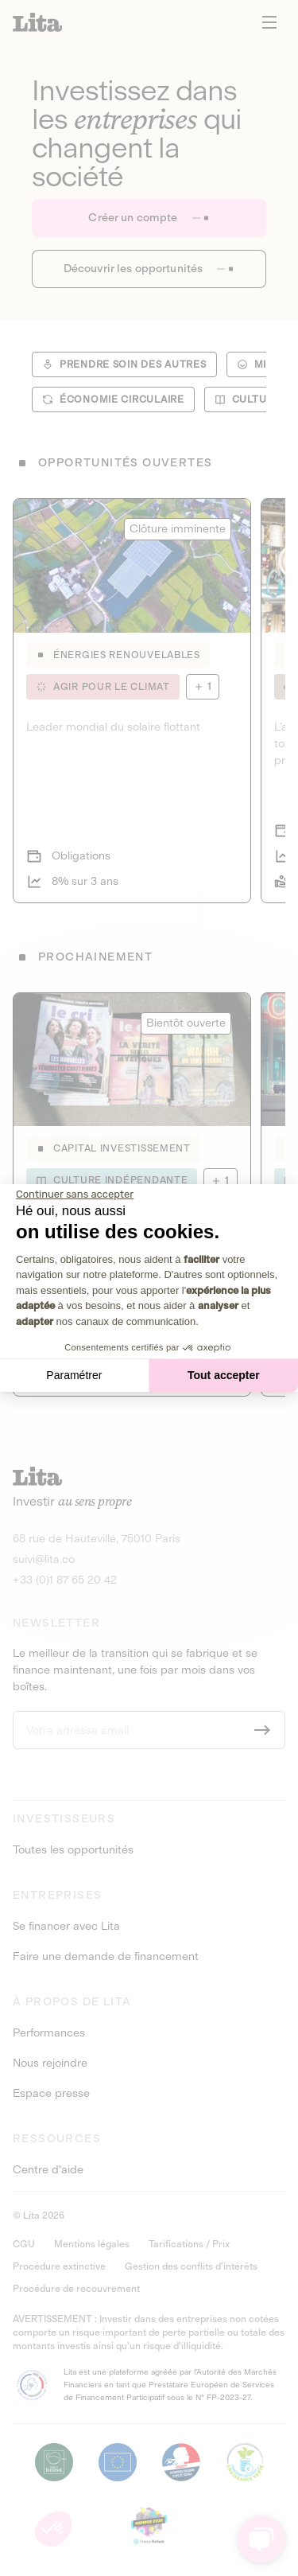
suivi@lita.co (44, 1559)
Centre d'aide (48, 2170)
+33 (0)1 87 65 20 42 (65, 1580)
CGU (24, 2244)
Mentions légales (92, 2244)
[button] (53, 2529)
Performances (49, 2033)
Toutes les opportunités (73, 1850)
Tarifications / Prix (189, 2244)
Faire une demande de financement (106, 1956)
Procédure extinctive (59, 2266)
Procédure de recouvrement (76, 2288)
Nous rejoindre (50, 2063)
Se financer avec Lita (66, 1926)
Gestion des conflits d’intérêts (191, 2266)
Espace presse (51, 2093)
